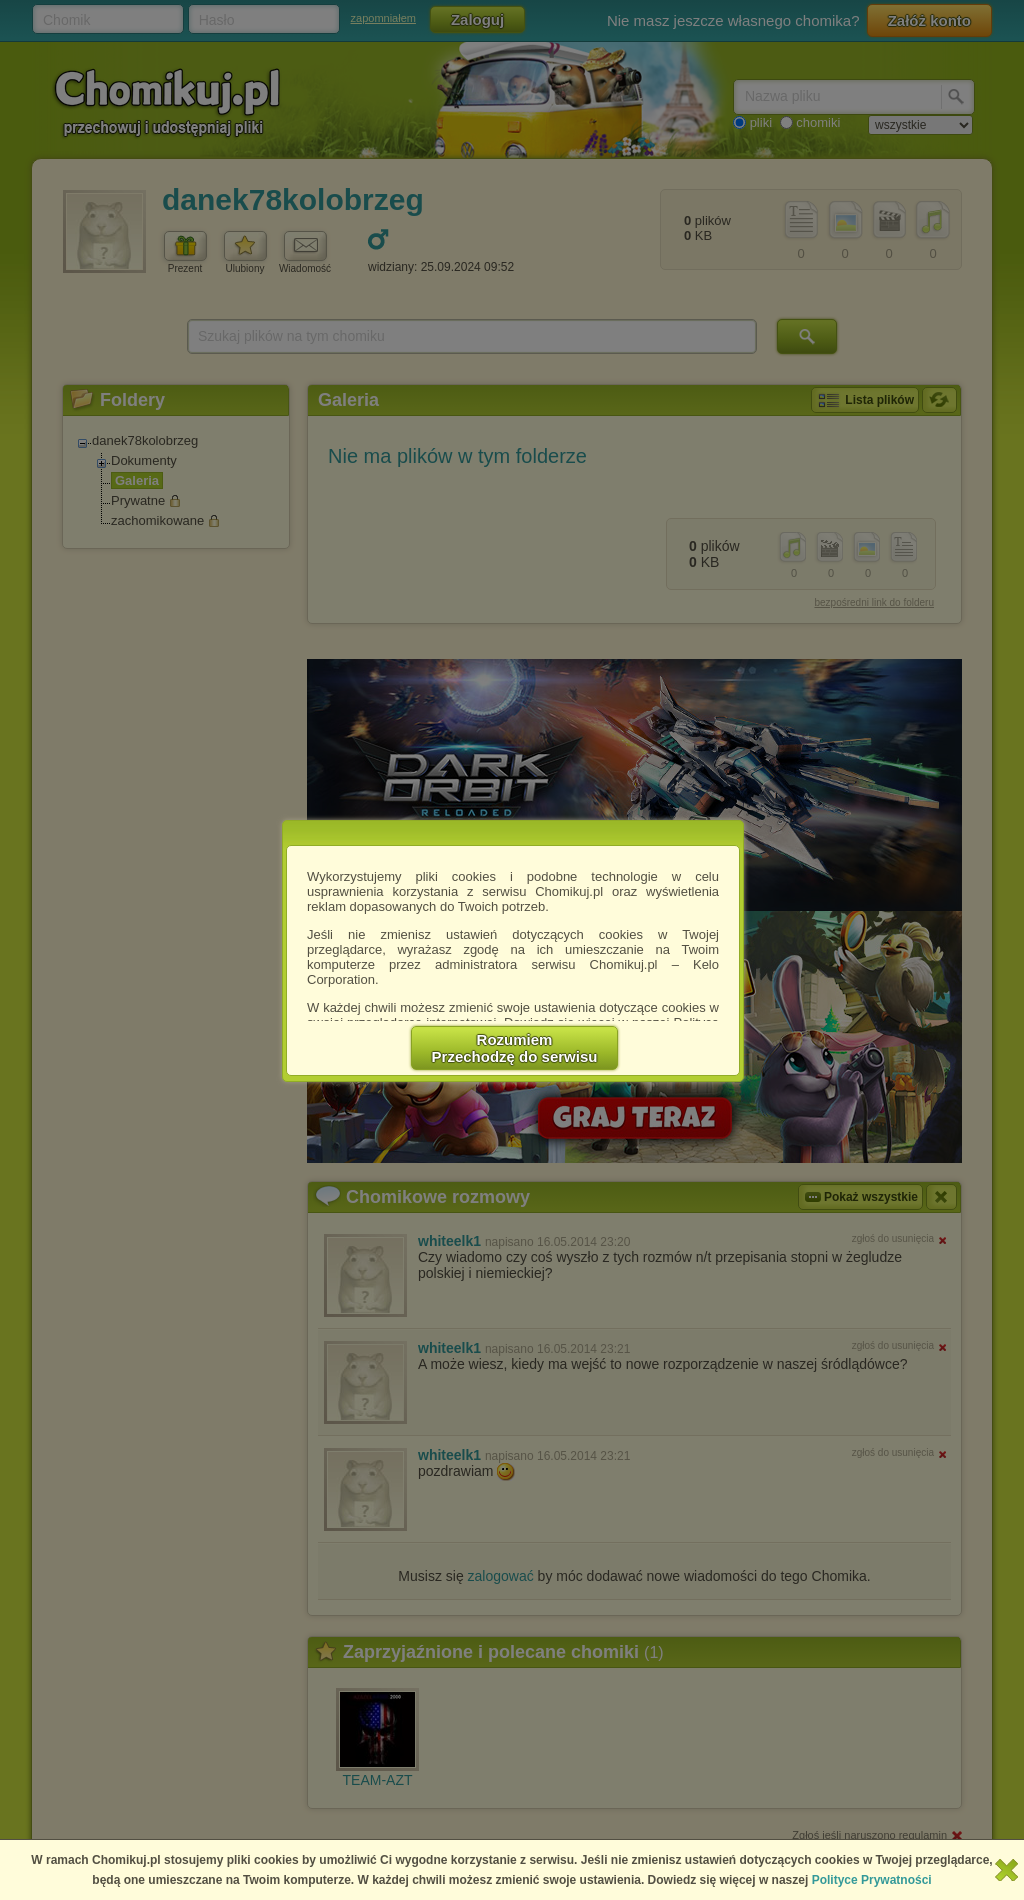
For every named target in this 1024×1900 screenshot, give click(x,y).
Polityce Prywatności (872, 1880)
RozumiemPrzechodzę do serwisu (515, 1048)
